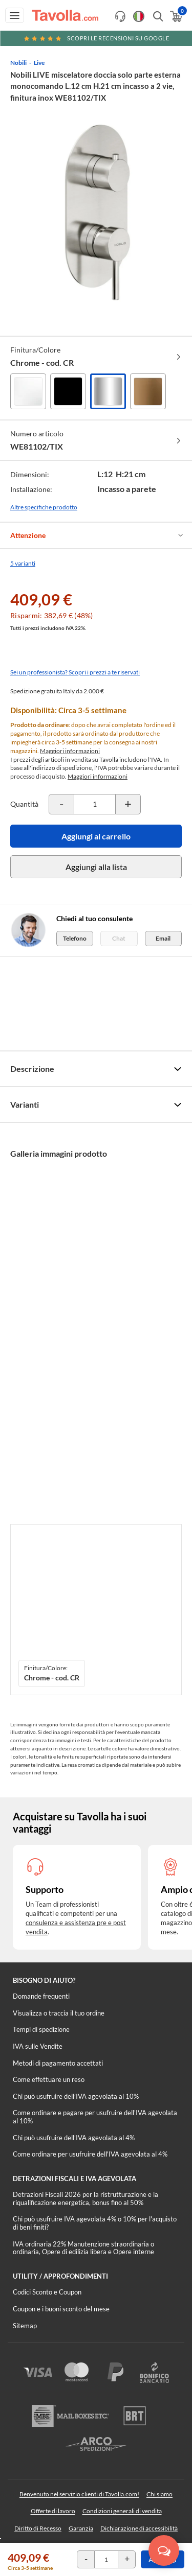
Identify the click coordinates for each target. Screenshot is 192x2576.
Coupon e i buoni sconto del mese (61, 2309)
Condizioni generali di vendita (122, 2511)
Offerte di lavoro (53, 2511)
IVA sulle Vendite (37, 2046)
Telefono (75, 938)
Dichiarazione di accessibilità (139, 2528)
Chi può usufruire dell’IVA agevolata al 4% (74, 2138)
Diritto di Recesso (37, 2528)
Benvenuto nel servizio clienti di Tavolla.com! (79, 2494)
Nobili (18, 62)
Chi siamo (159, 2494)
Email (163, 938)
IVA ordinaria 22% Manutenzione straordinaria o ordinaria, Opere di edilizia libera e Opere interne (83, 2248)
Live (39, 62)
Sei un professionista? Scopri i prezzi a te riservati (75, 672)
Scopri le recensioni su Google (96, 38)
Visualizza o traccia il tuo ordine (58, 2013)
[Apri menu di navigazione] (14, 15)
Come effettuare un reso (48, 2079)
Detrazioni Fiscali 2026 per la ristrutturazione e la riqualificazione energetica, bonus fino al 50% (85, 2198)
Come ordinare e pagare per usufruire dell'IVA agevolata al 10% (95, 2117)
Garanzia (81, 2528)
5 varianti (22, 563)
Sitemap (25, 2326)
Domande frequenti (41, 1996)
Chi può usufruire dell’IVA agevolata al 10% (76, 2096)
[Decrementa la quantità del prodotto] (61, 804)
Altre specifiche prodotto (43, 507)
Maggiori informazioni (70, 751)
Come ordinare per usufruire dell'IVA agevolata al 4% (90, 2154)
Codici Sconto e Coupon (47, 2292)
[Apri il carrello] (175, 16)
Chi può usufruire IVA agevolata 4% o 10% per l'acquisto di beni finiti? (95, 2223)
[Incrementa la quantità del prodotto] (128, 804)
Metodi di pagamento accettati (58, 2063)
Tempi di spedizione (41, 2029)
